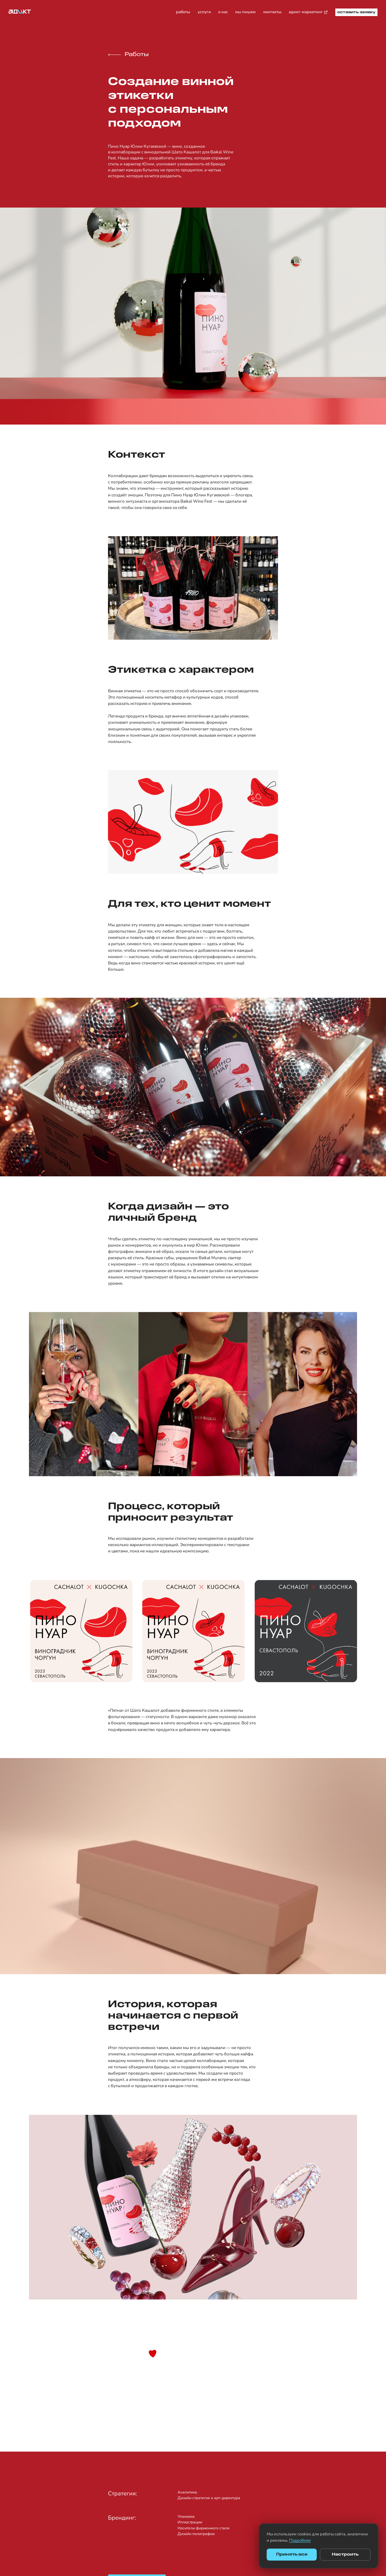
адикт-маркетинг (308, 12)
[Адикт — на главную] (20, 12)
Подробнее (300, 2540)
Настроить (345, 2554)
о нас (223, 12)
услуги (204, 12)
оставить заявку (356, 12)
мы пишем (245, 12)
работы (183, 12)
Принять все (292, 2554)
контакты (272, 12)
